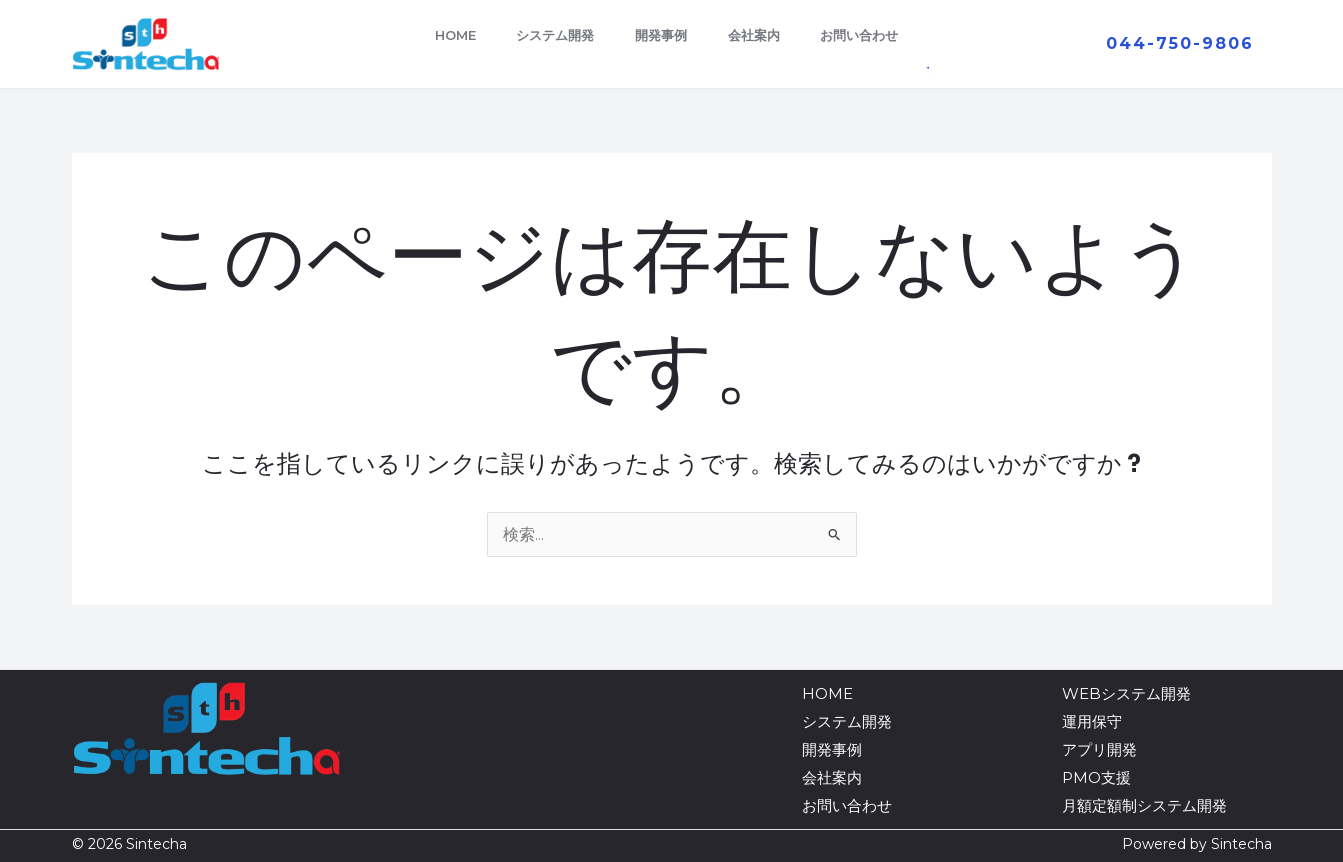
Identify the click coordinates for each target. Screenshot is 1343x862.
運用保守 (1092, 721)
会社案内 (761, 35)
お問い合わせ (874, 35)
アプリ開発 (1099, 749)
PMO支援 (1096, 777)
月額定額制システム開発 (1144, 805)
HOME (440, 35)
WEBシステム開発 (1126, 693)
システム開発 (548, 35)
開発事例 (661, 35)
